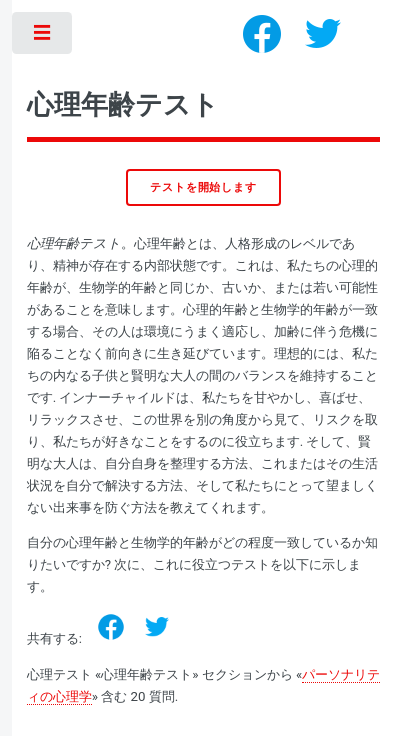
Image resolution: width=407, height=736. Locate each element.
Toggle (43, 37)
